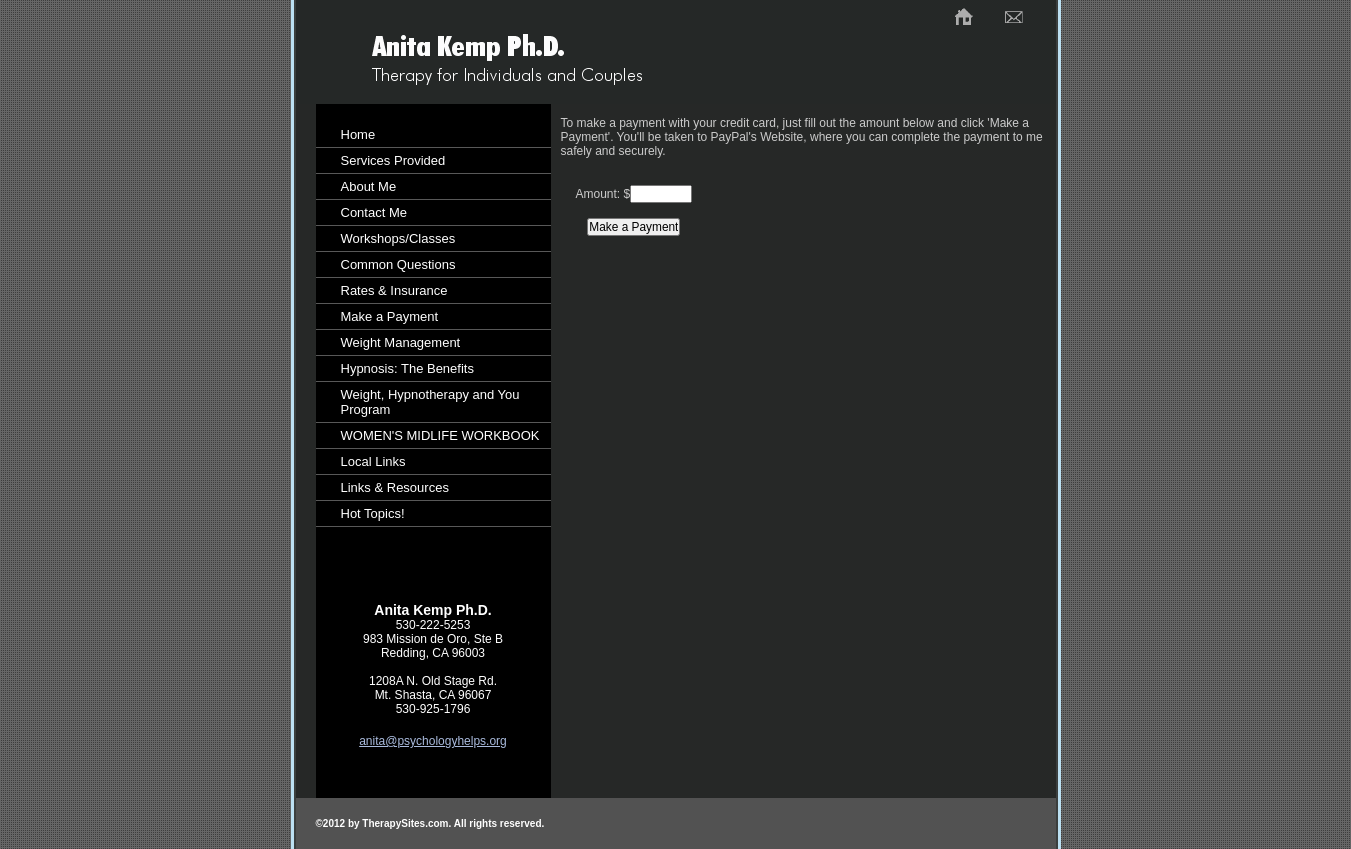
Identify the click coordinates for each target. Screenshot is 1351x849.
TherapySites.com (405, 823)
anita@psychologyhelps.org (433, 741)
